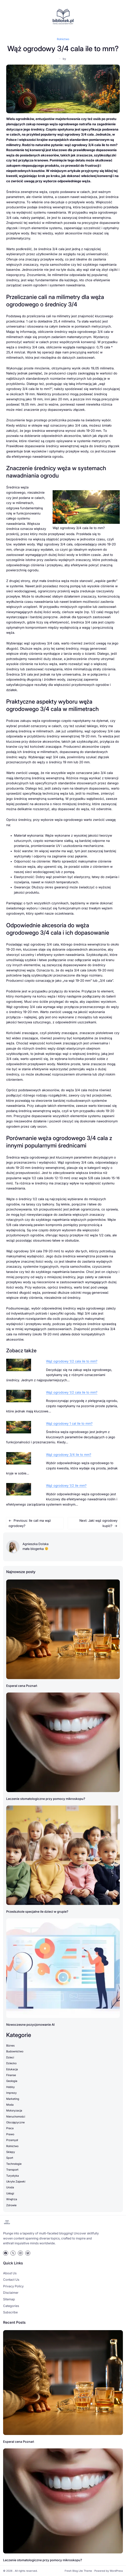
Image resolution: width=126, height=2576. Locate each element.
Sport (9, 2157)
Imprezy (11, 2092)
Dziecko (11, 2063)
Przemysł (12, 2140)
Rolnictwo (63, 39)
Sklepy (10, 2152)
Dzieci (10, 2057)
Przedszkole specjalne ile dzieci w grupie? (37, 1911)
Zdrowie (11, 2205)
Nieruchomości (15, 2116)
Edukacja (12, 2069)
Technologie (14, 2163)
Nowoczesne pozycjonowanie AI (30, 2024)
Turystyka (12, 2175)
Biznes (10, 2045)
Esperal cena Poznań (21, 1686)
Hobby (10, 2087)
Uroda (10, 2187)
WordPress (116, 2570)
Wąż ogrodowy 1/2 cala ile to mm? (71, 1361)
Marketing (12, 2098)
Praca (10, 2128)
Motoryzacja (14, 2110)
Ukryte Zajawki (15, 2181)
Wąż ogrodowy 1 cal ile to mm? (69, 1423)
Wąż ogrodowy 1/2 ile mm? (66, 1485)
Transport (12, 2169)
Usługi (10, 2193)
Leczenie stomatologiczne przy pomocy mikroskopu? (45, 1799)
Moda (10, 2104)
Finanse (11, 2075)
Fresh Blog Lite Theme (78, 2570)
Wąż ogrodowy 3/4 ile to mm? (68, 1455)
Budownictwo (14, 2051)
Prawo (10, 2134)
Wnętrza (11, 2199)
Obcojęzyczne (15, 2122)
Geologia (11, 2081)
